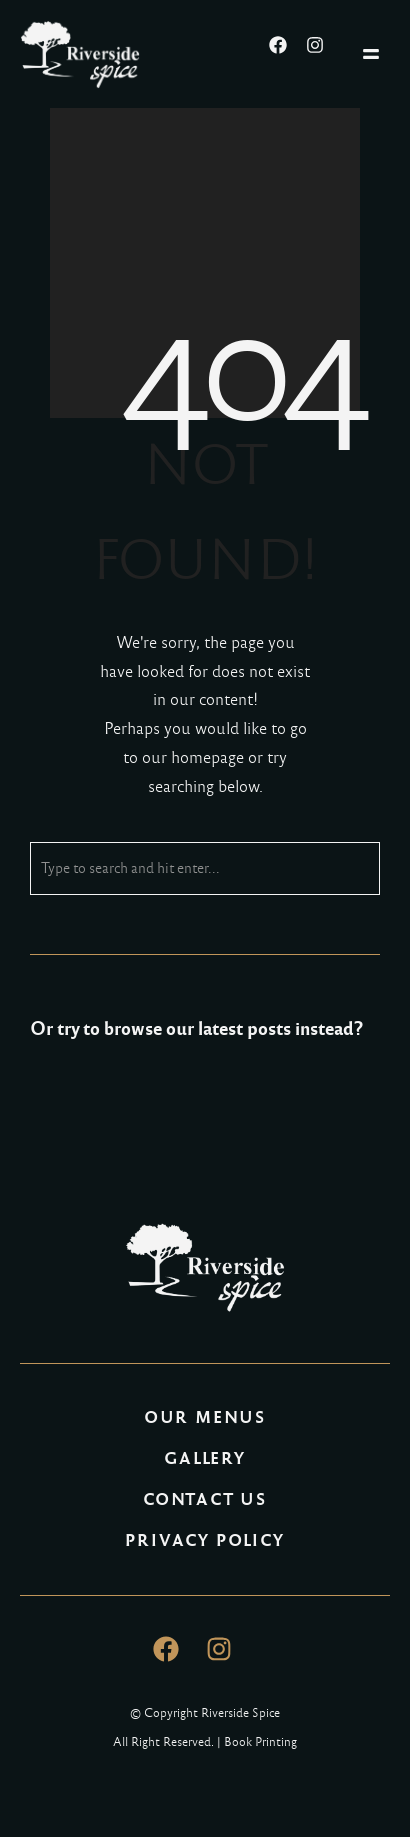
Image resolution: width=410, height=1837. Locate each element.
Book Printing (260, 1742)
